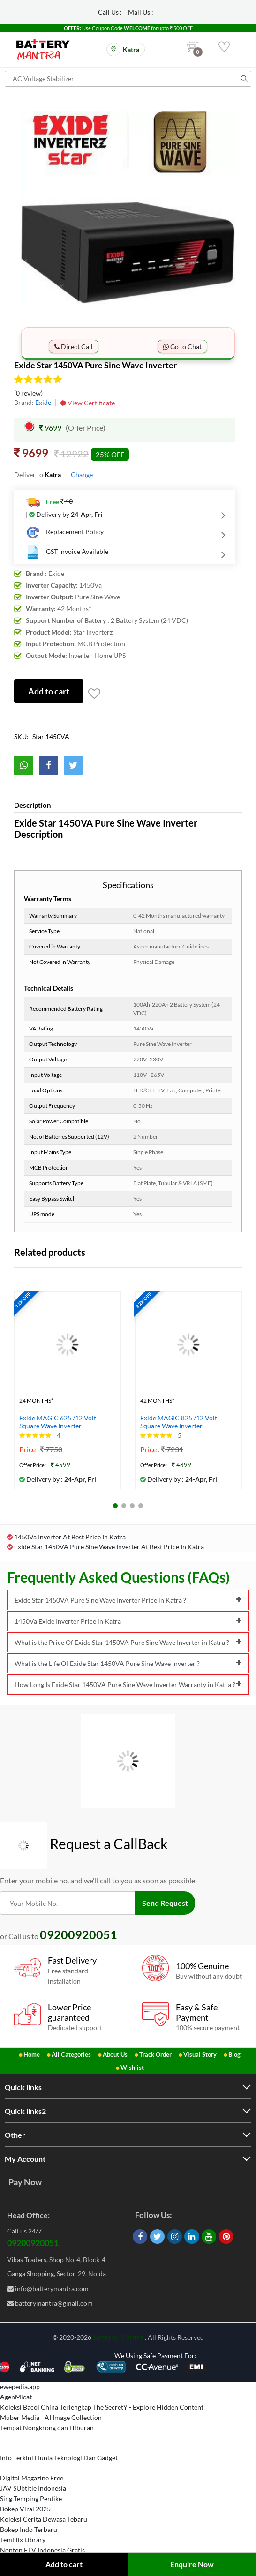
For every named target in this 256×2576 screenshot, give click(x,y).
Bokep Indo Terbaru (28, 2529)
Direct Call (73, 347)
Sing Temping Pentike (31, 2498)
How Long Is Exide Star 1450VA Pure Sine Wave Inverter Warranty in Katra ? (128, 1684)
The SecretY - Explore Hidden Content (148, 2407)
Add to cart (64, 2564)
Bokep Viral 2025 (25, 2509)
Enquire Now (192, 2564)
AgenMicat (16, 2397)
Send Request (165, 1902)
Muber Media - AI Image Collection (51, 2417)
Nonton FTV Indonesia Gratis (42, 2550)
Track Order (155, 2054)
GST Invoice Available (67, 552)
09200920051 (33, 2243)
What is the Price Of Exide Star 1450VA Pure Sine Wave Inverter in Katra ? (128, 1642)
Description (32, 805)
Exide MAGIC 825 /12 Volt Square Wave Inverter (178, 1422)
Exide (43, 402)
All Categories (71, 2054)
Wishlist (132, 2067)
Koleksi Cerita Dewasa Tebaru (43, 2519)
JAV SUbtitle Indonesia (33, 2488)
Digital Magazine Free (31, 2478)
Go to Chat (182, 347)
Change (82, 474)
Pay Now (25, 2182)
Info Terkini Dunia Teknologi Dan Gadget (59, 2458)
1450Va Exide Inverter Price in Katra (128, 1621)
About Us (115, 2054)
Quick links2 (25, 2110)
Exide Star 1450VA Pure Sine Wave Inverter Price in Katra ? (128, 1600)
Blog (234, 2054)
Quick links (23, 2087)
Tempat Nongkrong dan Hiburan (47, 2428)
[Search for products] (128, 79)
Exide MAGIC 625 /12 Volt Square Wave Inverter (57, 1422)
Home (31, 2054)
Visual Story (200, 2054)
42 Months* (157, 1400)
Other (15, 2134)
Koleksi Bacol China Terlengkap (45, 2407)
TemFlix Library (22, 2540)
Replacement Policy (65, 532)
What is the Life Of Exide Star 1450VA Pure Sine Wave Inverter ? (128, 1663)
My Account (25, 2158)
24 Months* (36, 1400)
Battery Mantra (118, 2336)
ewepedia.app (20, 2386)
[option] (128, 211)
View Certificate (87, 403)
